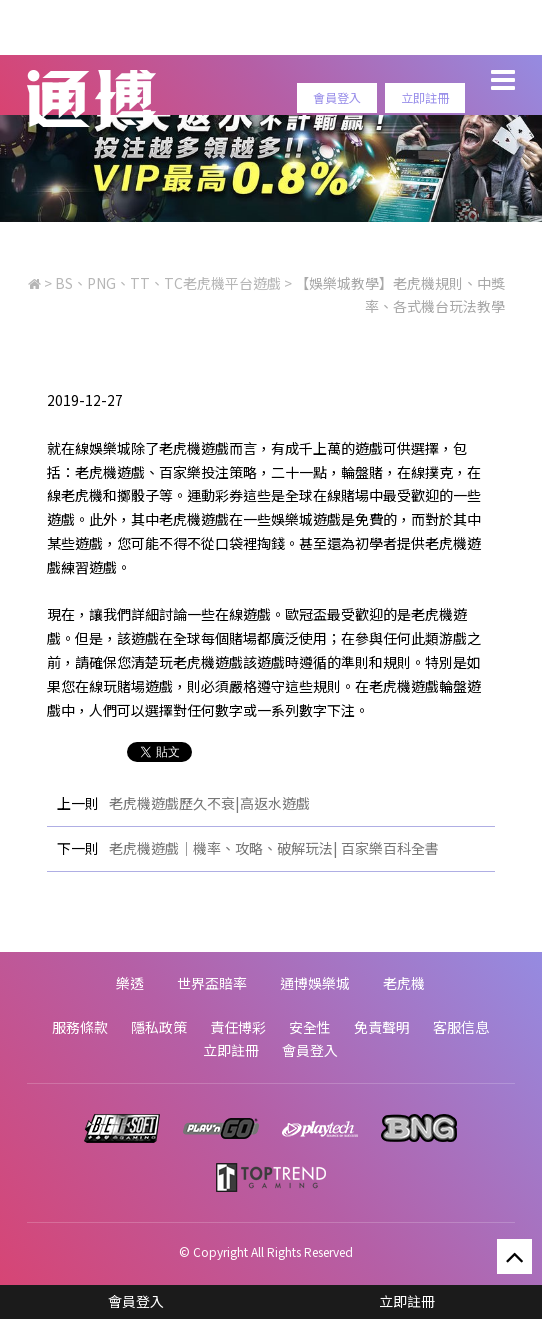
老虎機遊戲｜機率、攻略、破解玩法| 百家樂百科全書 (274, 848)
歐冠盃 (306, 614)
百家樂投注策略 (208, 472)
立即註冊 (425, 97)
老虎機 (404, 983)
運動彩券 (215, 495)
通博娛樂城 (315, 983)
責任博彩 (238, 1027)
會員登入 (337, 97)
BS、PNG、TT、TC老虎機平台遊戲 (168, 283)
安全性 (310, 1027)
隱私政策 (159, 1027)
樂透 (130, 983)
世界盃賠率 (212, 983)
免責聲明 (382, 1027)
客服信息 (461, 1027)
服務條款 (80, 1027)
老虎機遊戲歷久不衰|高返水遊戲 (209, 803)
